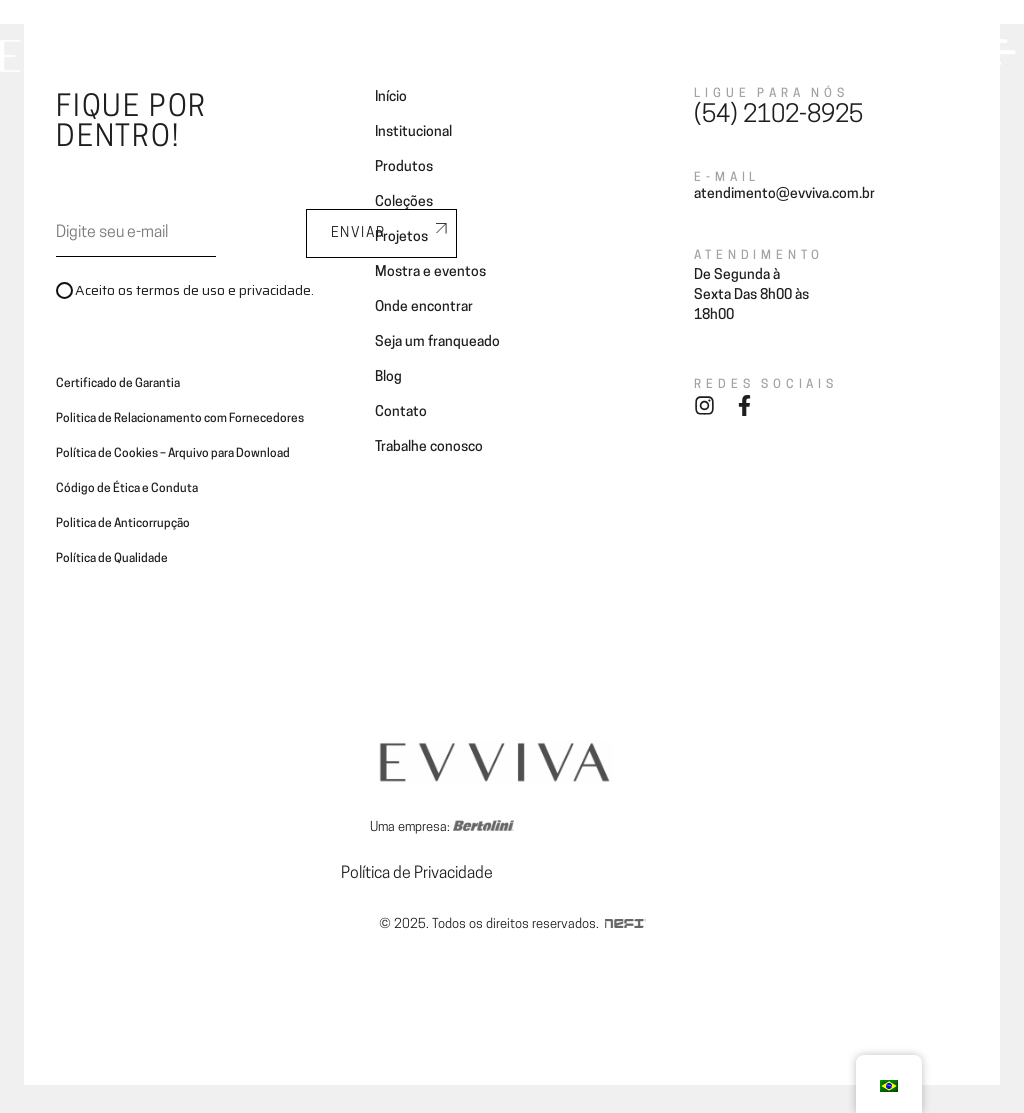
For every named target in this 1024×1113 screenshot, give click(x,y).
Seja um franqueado (437, 342)
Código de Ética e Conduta (127, 489)
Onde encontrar (424, 307)
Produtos (404, 167)
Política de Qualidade (112, 559)
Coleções (404, 202)
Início (391, 97)
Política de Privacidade (417, 874)
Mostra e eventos (430, 272)
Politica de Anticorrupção (123, 524)
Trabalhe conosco (429, 447)
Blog (388, 377)
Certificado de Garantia (118, 384)
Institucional (413, 132)
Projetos (401, 237)
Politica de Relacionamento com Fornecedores (180, 419)
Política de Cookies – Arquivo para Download (173, 454)
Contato (401, 412)
